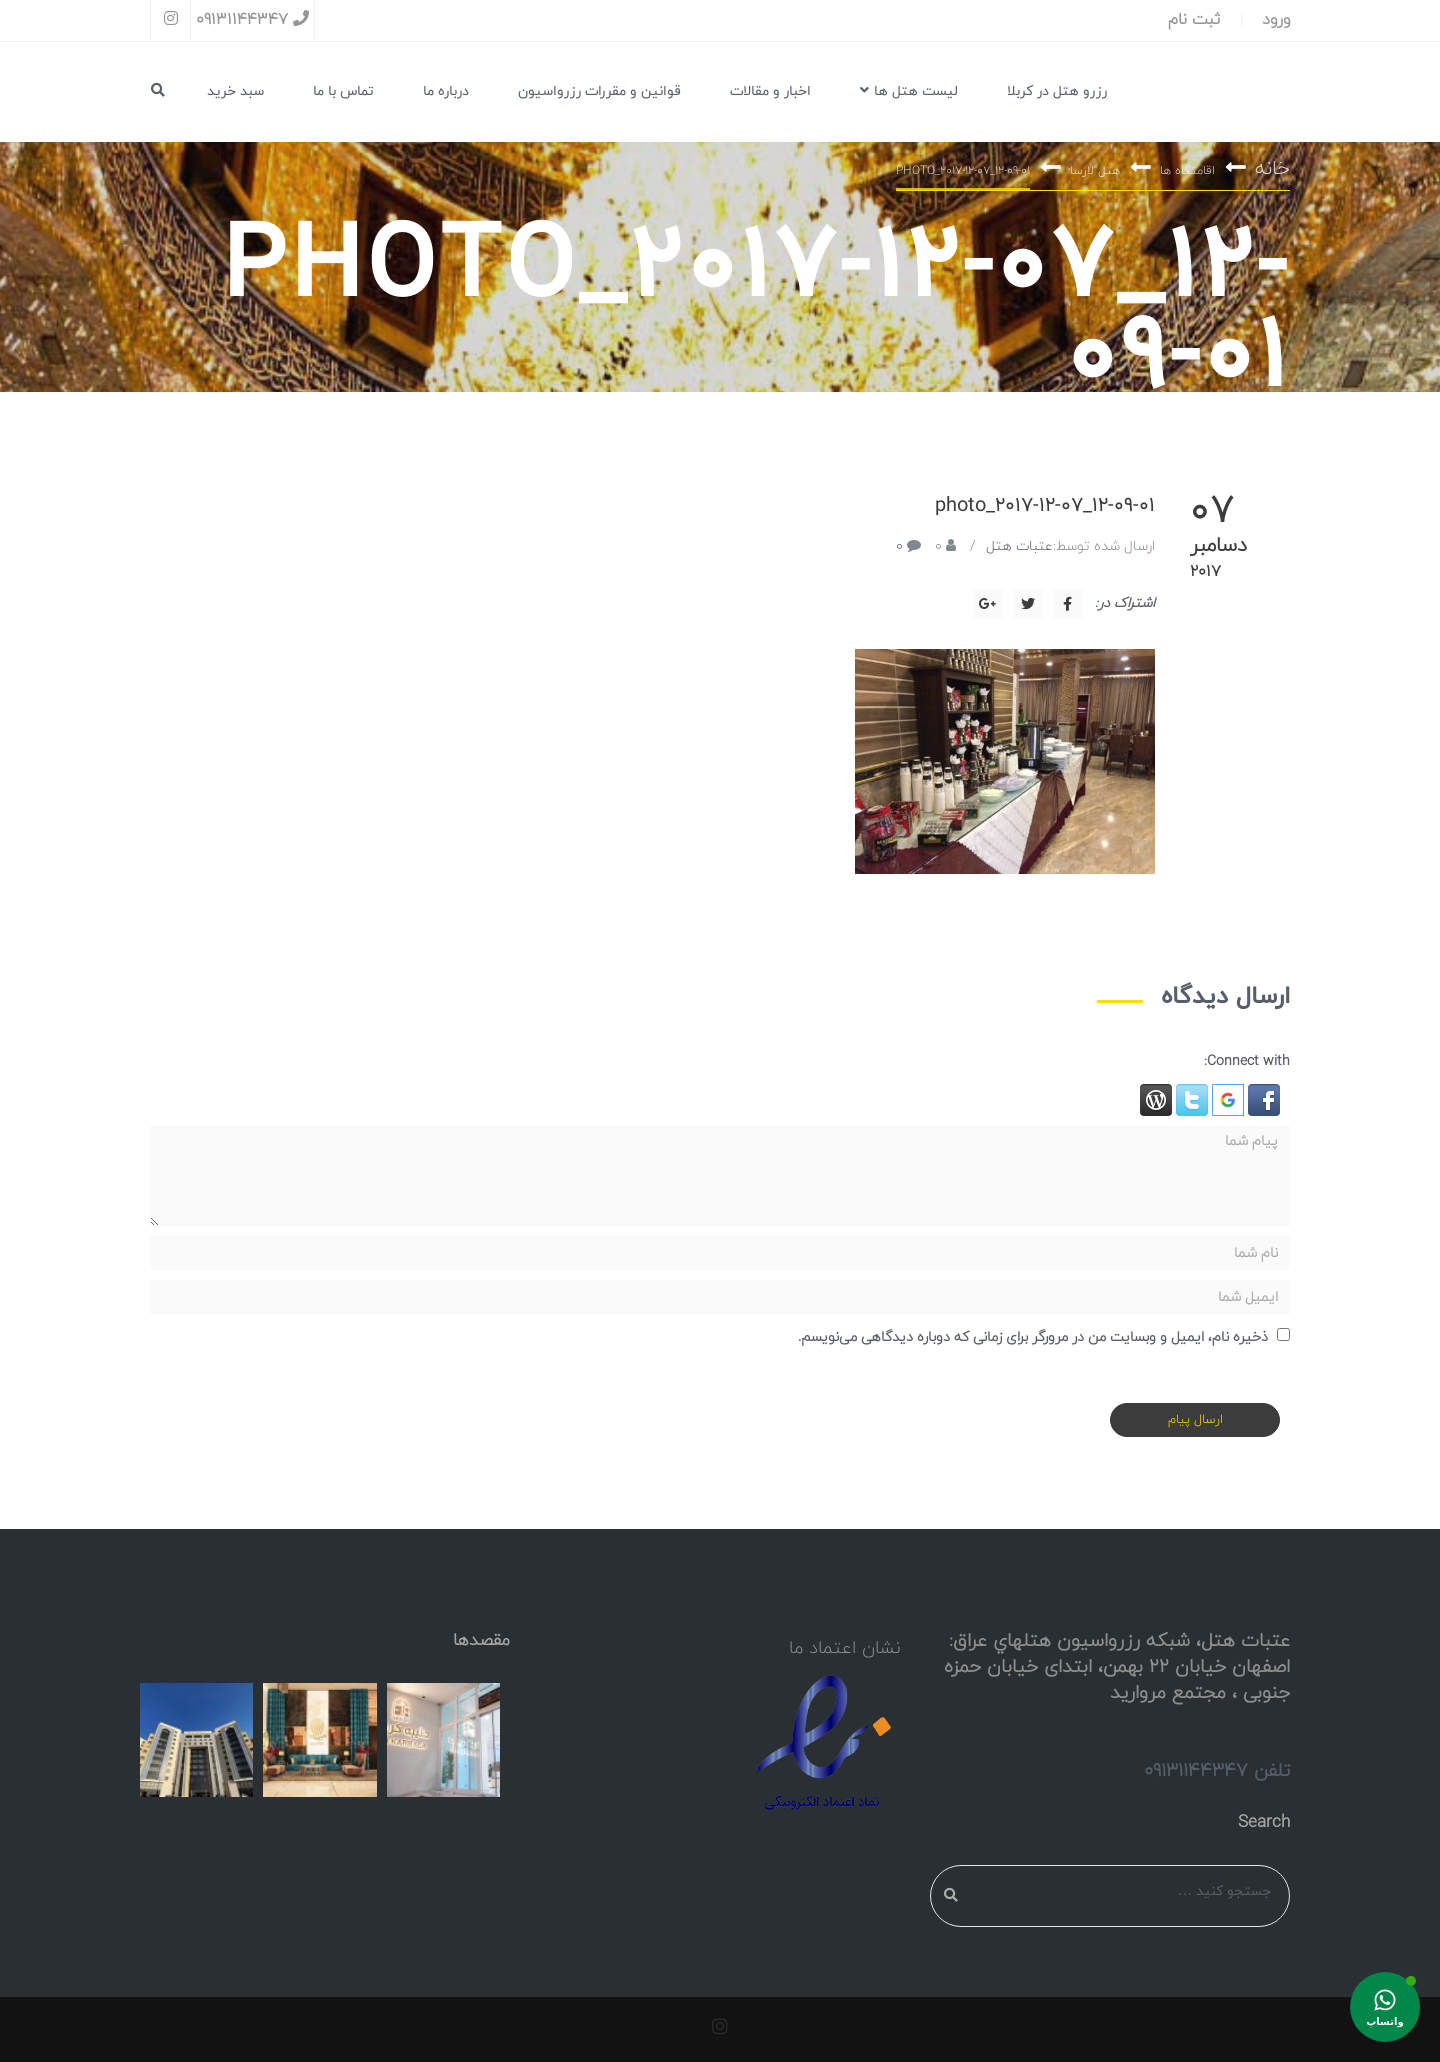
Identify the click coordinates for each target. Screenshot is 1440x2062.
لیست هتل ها (909, 91)
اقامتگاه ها (1187, 172)
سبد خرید (235, 91)
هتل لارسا (1095, 172)
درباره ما (446, 91)
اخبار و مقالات (770, 91)
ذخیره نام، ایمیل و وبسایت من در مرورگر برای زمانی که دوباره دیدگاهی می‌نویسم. (1033, 1337)
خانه (1272, 170)
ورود (1276, 20)
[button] (1262, 1100)
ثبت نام (1194, 20)
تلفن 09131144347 (1217, 1771)
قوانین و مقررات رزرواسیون (599, 91)
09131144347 (252, 20)
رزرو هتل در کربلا (1057, 91)
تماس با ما (343, 91)
